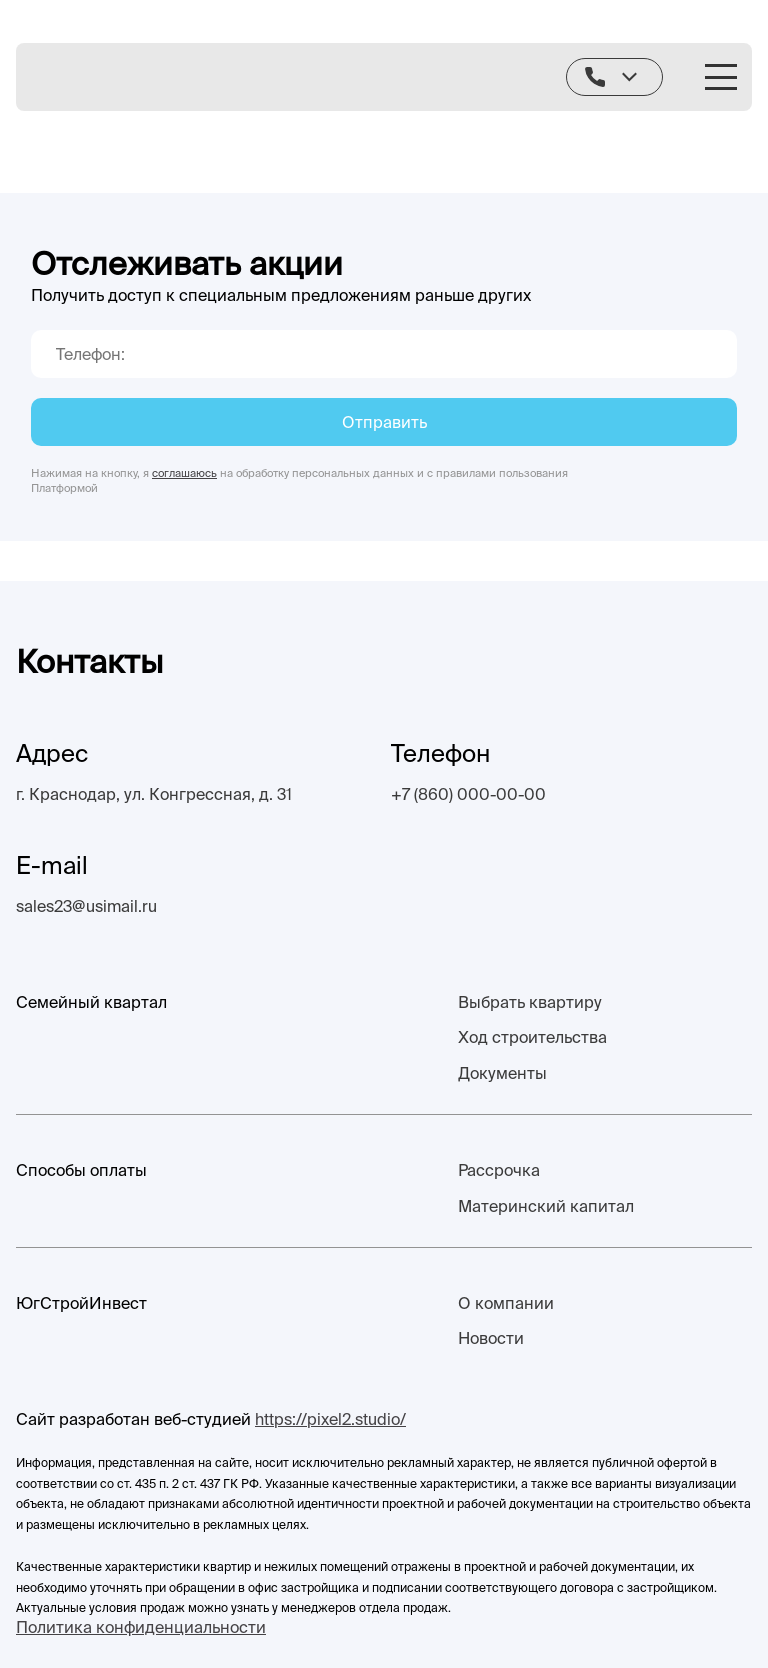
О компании (506, 1303)
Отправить (384, 422)
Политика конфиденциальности (141, 1627)
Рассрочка (499, 1170)
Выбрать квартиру (530, 1002)
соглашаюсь (184, 473)
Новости (491, 1338)
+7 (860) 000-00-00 (468, 794)
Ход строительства (532, 1037)
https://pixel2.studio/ (330, 1419)
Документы (502, 1073)
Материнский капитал (546, 1206)
